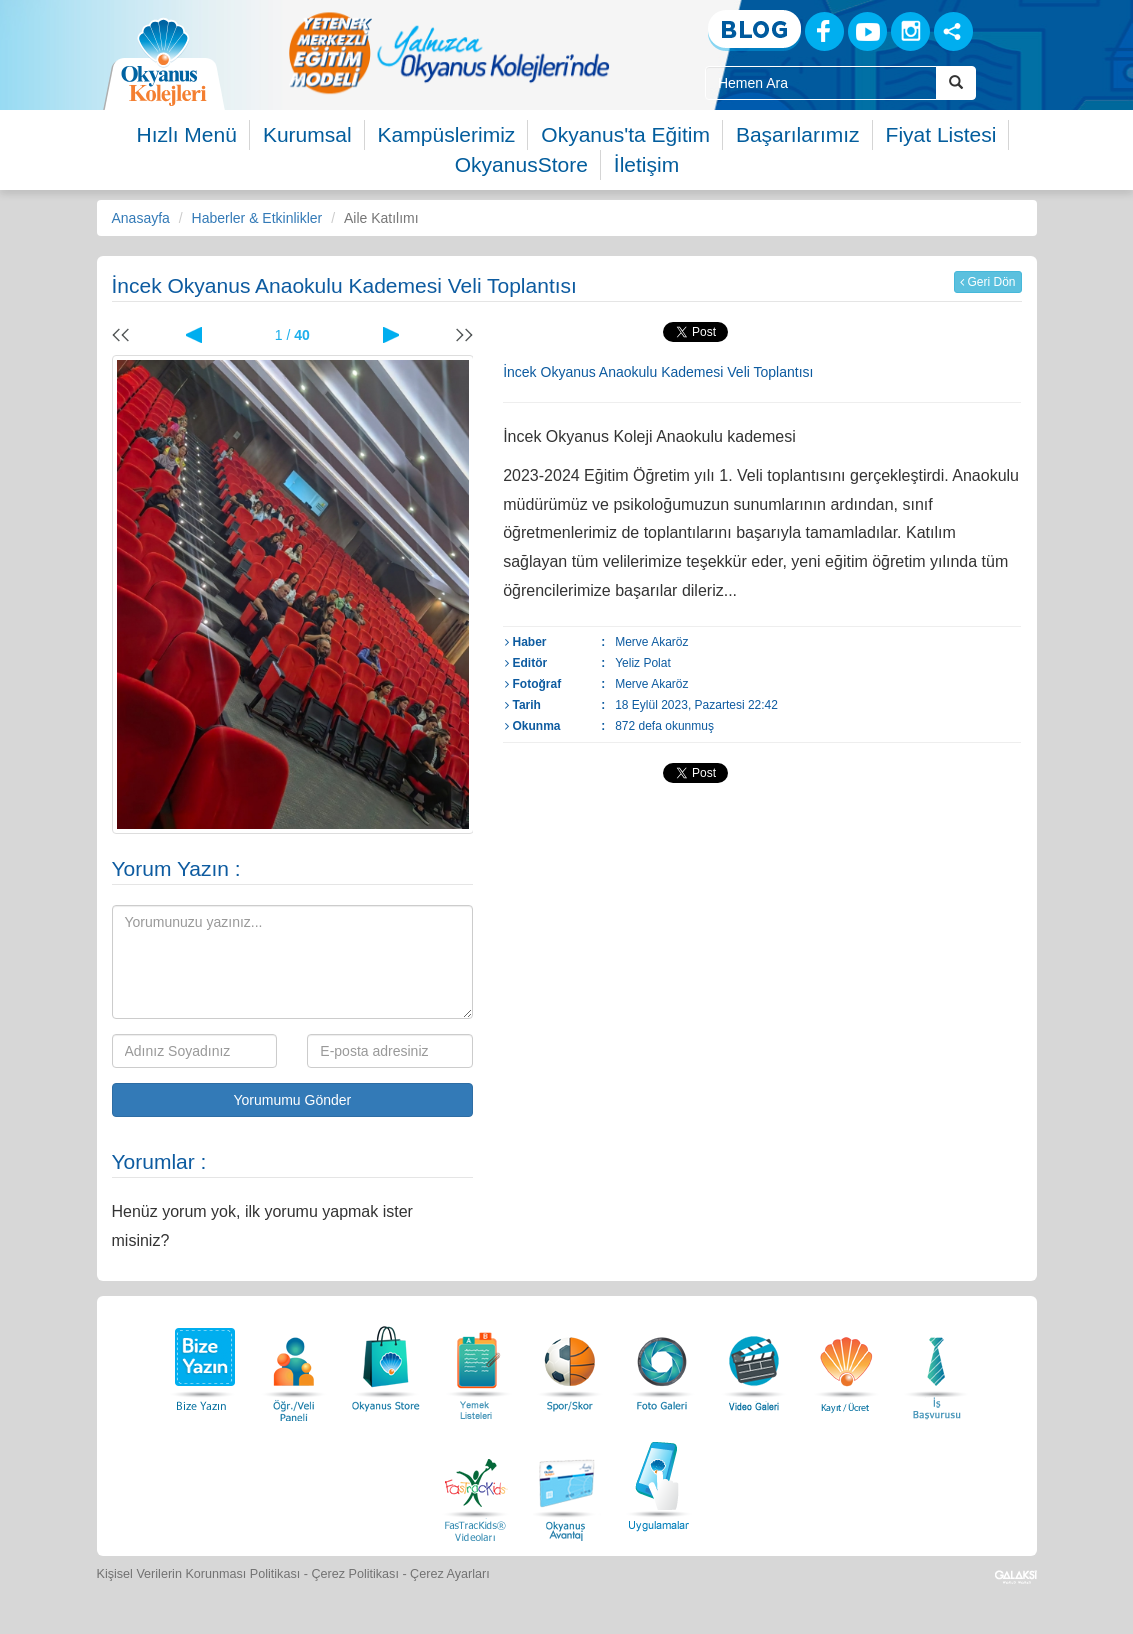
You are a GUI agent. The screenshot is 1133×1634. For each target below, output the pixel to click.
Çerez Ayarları (450, 1574)
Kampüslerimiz (447, 134)
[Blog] (754, 30)
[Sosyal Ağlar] (953, 31)
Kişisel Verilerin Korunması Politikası (199, 1574)
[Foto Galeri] (662, 1363)
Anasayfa (141, 218)
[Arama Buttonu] (956, 83)
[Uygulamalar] (658, 1483)
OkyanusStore (521, 164)
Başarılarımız (798, 134)
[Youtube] (867, 31)
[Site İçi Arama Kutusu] (821, 83)
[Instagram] (910, 31)
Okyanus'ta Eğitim (625, 134)
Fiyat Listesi (941, 134)
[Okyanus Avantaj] (567, 1483)
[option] (449, 52)
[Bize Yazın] (202, 1363)
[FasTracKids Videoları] (475, 1483)
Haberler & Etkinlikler (257, 218)
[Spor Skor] (570, 1363)
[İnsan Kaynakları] (936, 1363)
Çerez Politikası (355, 1574)
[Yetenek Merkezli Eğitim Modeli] (449, 52)
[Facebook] (824, 31)
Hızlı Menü (187, 134)
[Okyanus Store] (386, 1363)
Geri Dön (987, 282)
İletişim (646, 164)
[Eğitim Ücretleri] (846, 1363)
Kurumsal (307, 134)
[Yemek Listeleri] (478, 1363)
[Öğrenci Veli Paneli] (294, 1363)
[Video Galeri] (754, 1363)
